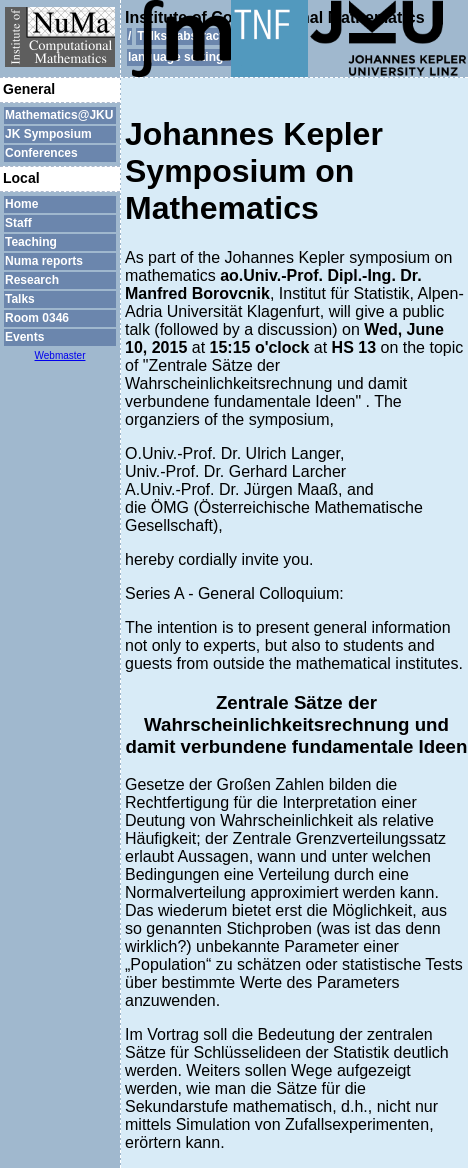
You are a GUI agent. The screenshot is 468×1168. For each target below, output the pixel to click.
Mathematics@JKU (59, 115)
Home (21, 204)
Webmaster (60, 355)
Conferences (41, 153)
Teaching (31, 242)
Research (32, 280)
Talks (20, 299)
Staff (18, 223)
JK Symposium (48, 134)
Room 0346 (37, 318)
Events (24, 337)
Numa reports (44, 261)
